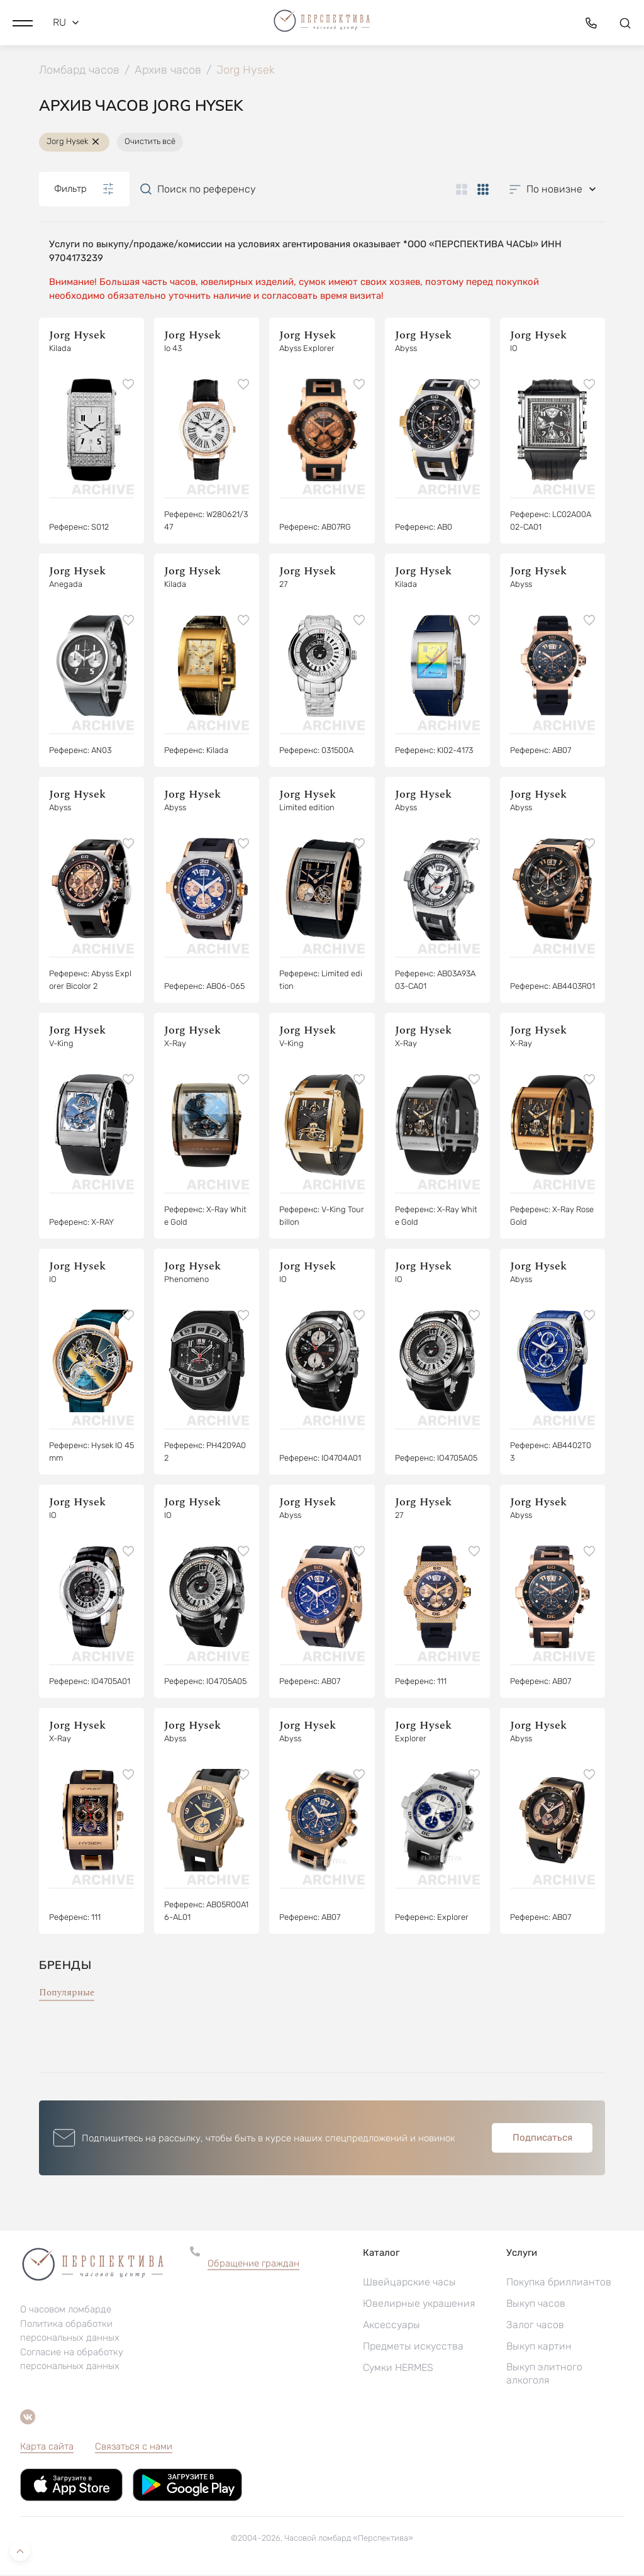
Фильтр (84, 190)
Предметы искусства (413, 2347)
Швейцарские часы (409, 2283)
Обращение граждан (253, 2264)
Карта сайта (47, 2447)
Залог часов (535, 2326)
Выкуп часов (535, 2305)
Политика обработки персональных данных (69, 2332)
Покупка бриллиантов (558, 2283)
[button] (23, 22)
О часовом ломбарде (65, 2310)
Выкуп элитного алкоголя (544, 2374)
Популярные (66, 1994)
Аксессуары (391, 2326)
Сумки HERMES (398, 2369)
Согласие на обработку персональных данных (71, 2360)
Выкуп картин (539, 2347)
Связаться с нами (133, 2447)
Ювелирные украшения (419, 2305)
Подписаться (542, 2138)
